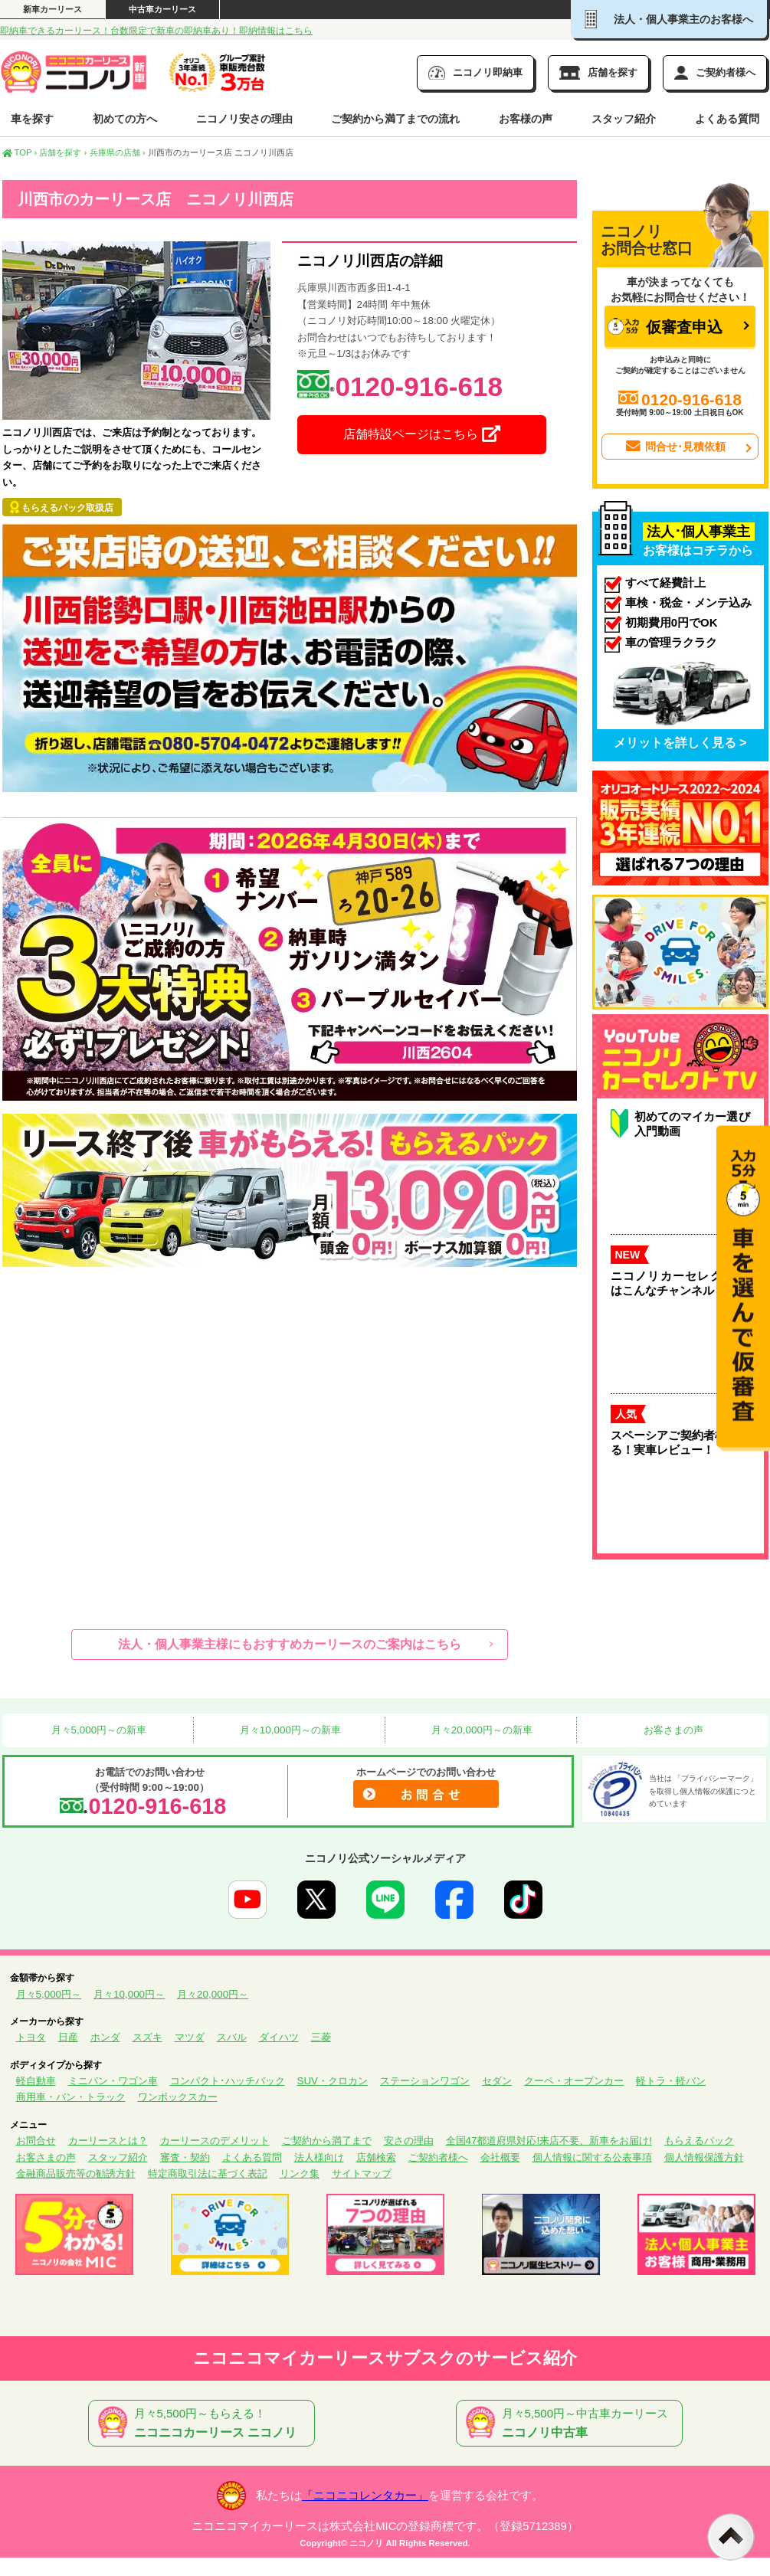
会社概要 (500, 2157)
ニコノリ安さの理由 (244, 119)
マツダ (190, 2037)
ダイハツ (279, 2037)
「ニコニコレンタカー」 (365, 2495)
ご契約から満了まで (327, 2140)
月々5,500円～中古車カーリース (572, 2423)
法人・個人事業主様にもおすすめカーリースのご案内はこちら (289, 1644)
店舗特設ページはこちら (421, 434)
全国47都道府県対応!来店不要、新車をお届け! (549, 2140)
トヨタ (31, 2037)
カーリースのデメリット (215, 2140)
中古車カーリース (162, 9)
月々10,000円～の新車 (289, 1730)
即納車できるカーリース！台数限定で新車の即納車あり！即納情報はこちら (156, 30)
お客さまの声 (672, 1730)
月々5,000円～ (49, 1994)
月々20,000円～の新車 (480, 1730)
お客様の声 (525, 119)
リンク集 (299, 2173)
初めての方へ (125, 119)
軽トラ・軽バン (671, 2081)
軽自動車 (36, 2081)
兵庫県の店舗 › (118, 152)
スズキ (147, 2037)
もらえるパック (699, 2140)
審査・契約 (185, 2157)
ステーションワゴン (425, 2081)
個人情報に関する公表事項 (592, 2157)
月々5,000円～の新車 (97, 1730)
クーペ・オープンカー (574, 2081)
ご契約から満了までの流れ (395, 119)
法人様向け (319, 2157)
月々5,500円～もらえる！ (204, 2423)
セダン (497, 2081)
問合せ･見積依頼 (674, 446)
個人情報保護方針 (704, 2157)
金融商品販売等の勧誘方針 (76, 2173)
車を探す (32, 119)
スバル (232, 2037)
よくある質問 (727, 119)
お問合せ (36, 2140)
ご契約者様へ (438, 2157)
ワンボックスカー (178, 2097)
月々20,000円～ (212, 1994)
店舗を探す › (63, 152)
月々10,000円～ (129, 1994)
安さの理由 (409, 2140)
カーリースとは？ (108, 2140)
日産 (68, 2037)
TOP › (20, 152)
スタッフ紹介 (623, 119)
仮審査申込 (665, 327)
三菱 (321, 2037)
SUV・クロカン (333, 2081)
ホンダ (105, 2037)
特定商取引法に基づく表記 (207, 2173)
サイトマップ (362, 2173)
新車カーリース (52, 9)
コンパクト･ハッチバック (227, 2081)
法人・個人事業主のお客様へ (669, 19)
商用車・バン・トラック (71, 2097)
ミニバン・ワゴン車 (113, 2081)
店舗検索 (376, 2157)
